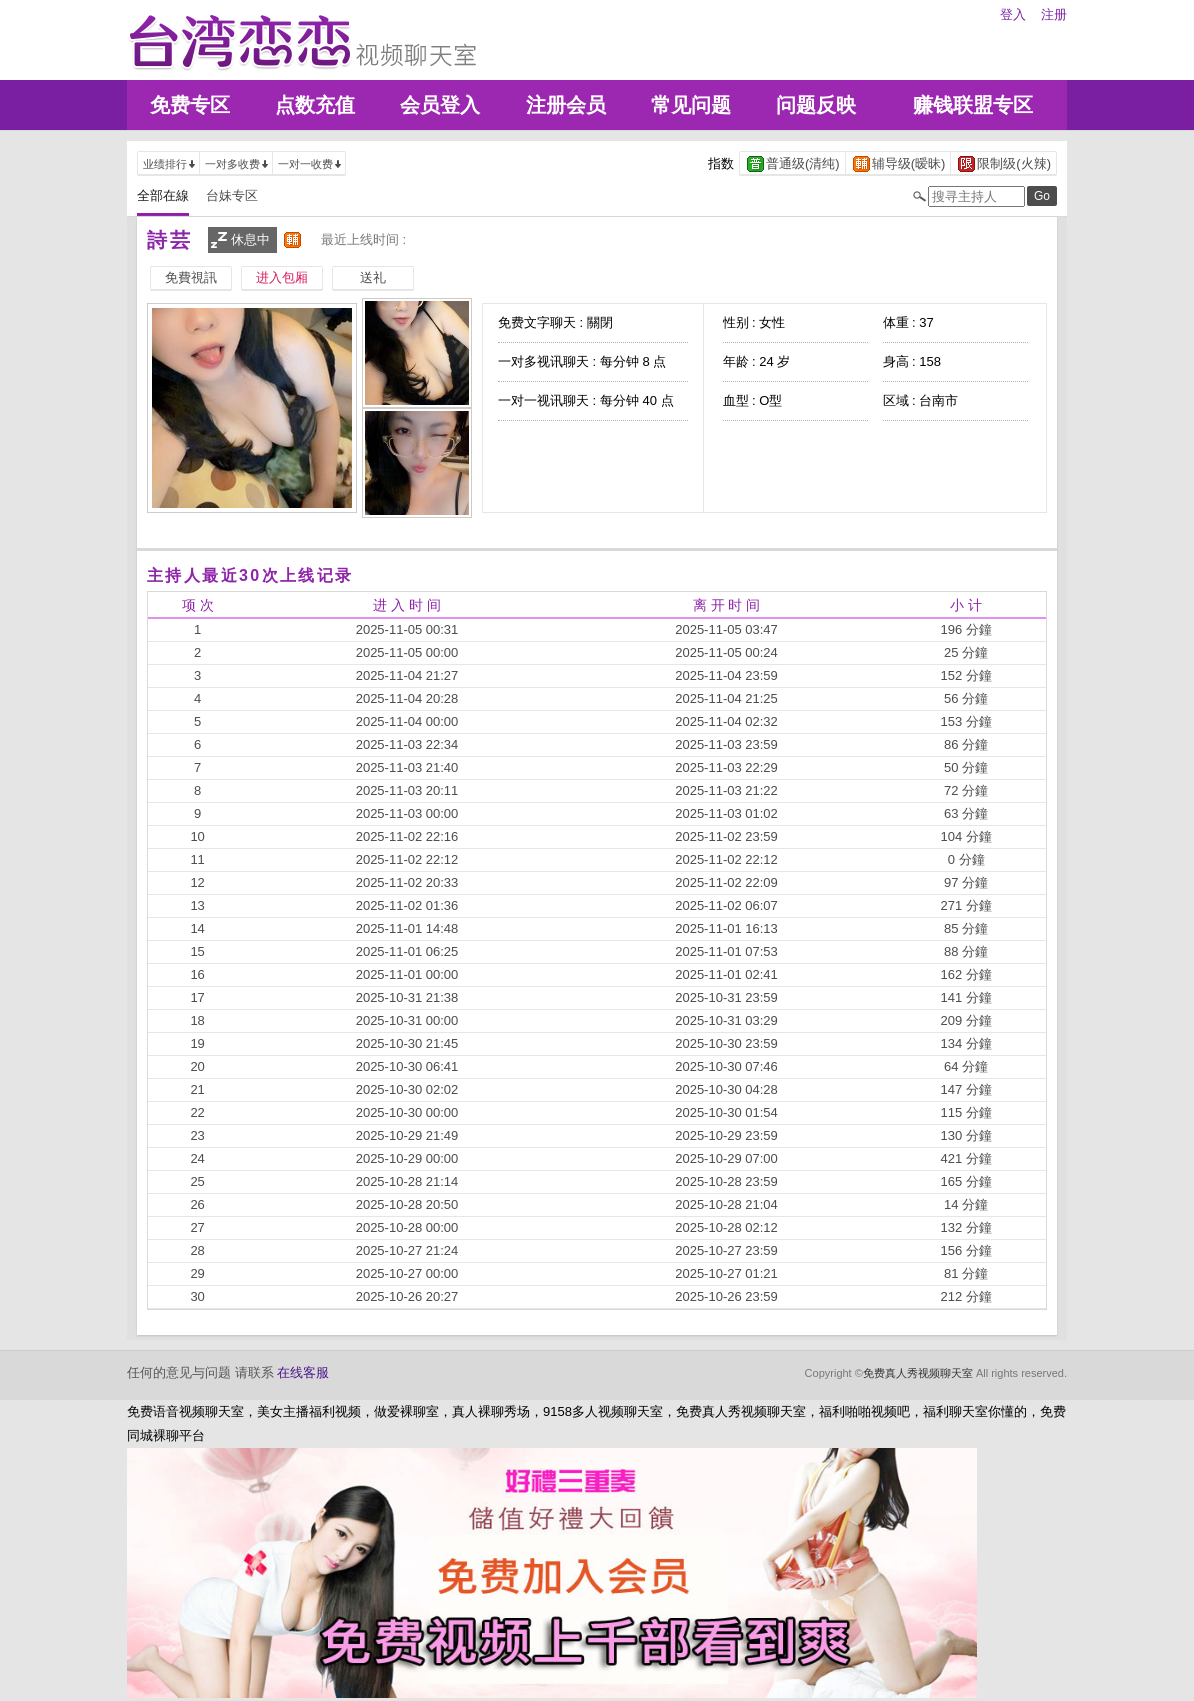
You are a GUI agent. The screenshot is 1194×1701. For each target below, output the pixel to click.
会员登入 (440, 105)
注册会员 (566, 105)
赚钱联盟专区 (973, 105)
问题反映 (816, 105)
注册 (1054, 14)
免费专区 (190, 105)
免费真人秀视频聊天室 (918, 1373)
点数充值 (315, 105)
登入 (1013, 14)
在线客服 (303, 1372)
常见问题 (691, 105)
